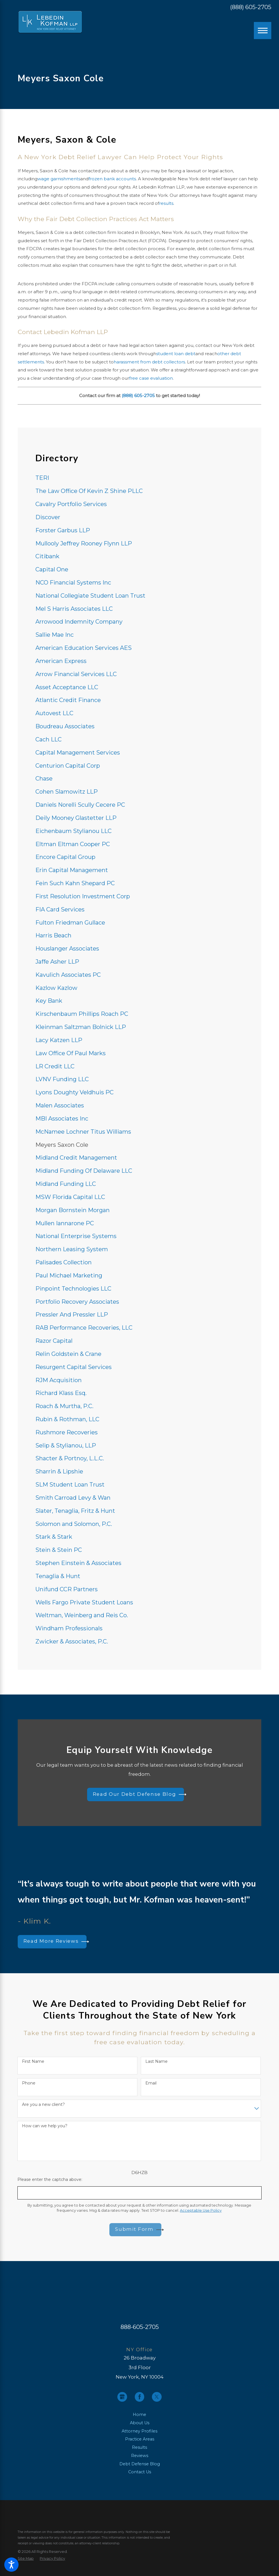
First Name (33, 2061)
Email (150, 2083)
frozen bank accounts (112, 178)
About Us (139, 2422)
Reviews (139, 2455)
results (166, 203)
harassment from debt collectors (149, 362)
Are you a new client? (43, 2104)
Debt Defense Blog (139, 2463)
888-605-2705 (140, 2327)
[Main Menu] (262, 30)
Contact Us (139, 2471)
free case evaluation (151, 378)
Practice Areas (139, 2439)
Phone (28, 2083)
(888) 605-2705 (250, 7)
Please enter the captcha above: (49, 2179)
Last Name (156, 2061)
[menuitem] (139, 477)
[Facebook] (139, 2397)
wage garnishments (58, 178)
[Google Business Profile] (122, 2397)
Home (139, 2414)
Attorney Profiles (139, 2431)
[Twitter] (157, 2397)
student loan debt (175, 353)
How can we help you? (44, 2126)
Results (139, 2447)
